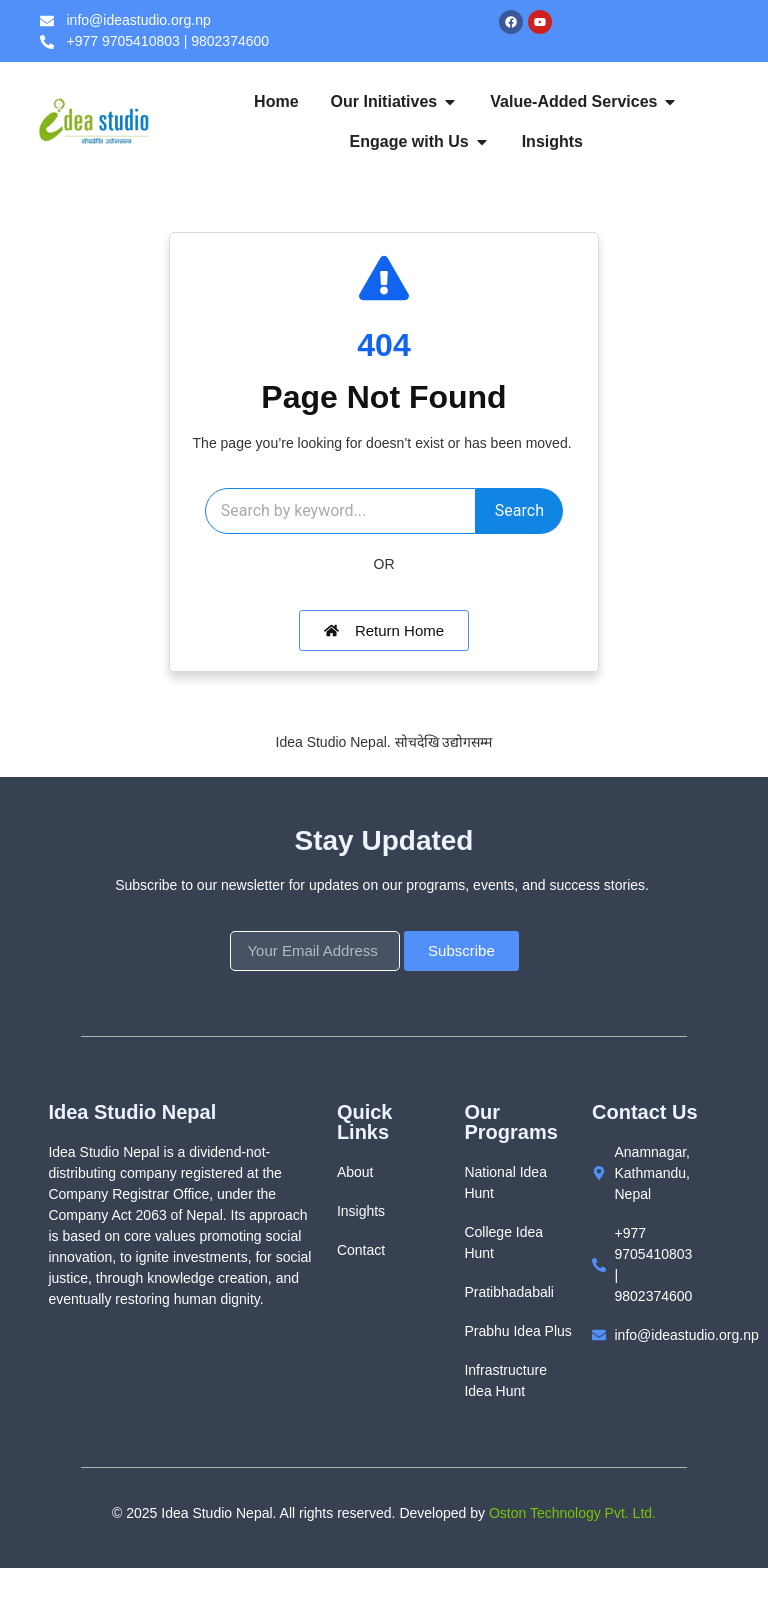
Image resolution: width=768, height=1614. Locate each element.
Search (381, 556)
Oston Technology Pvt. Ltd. (572, 1559)
